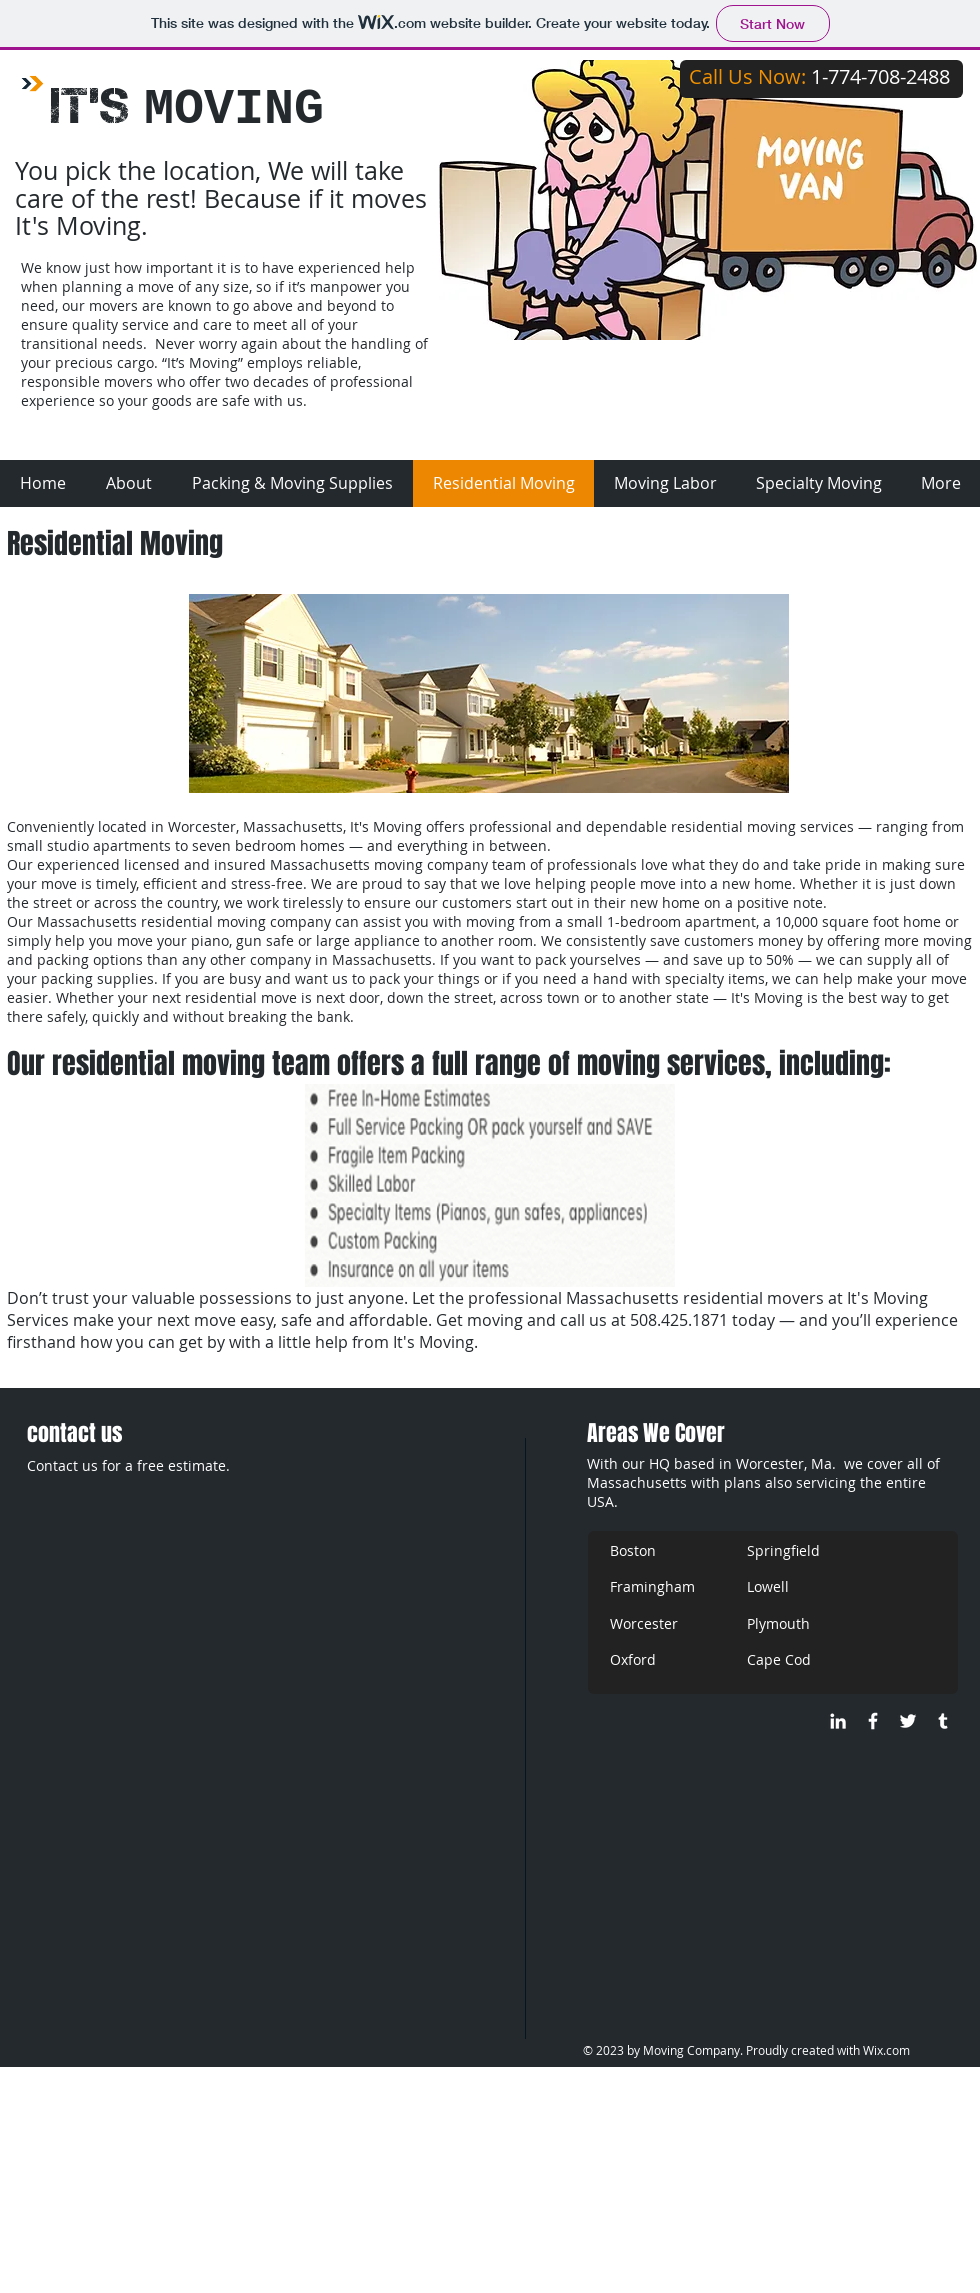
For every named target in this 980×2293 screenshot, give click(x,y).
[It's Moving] (873, 1721)
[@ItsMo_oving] (908, 1721)
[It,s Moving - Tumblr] (943, 1721)
